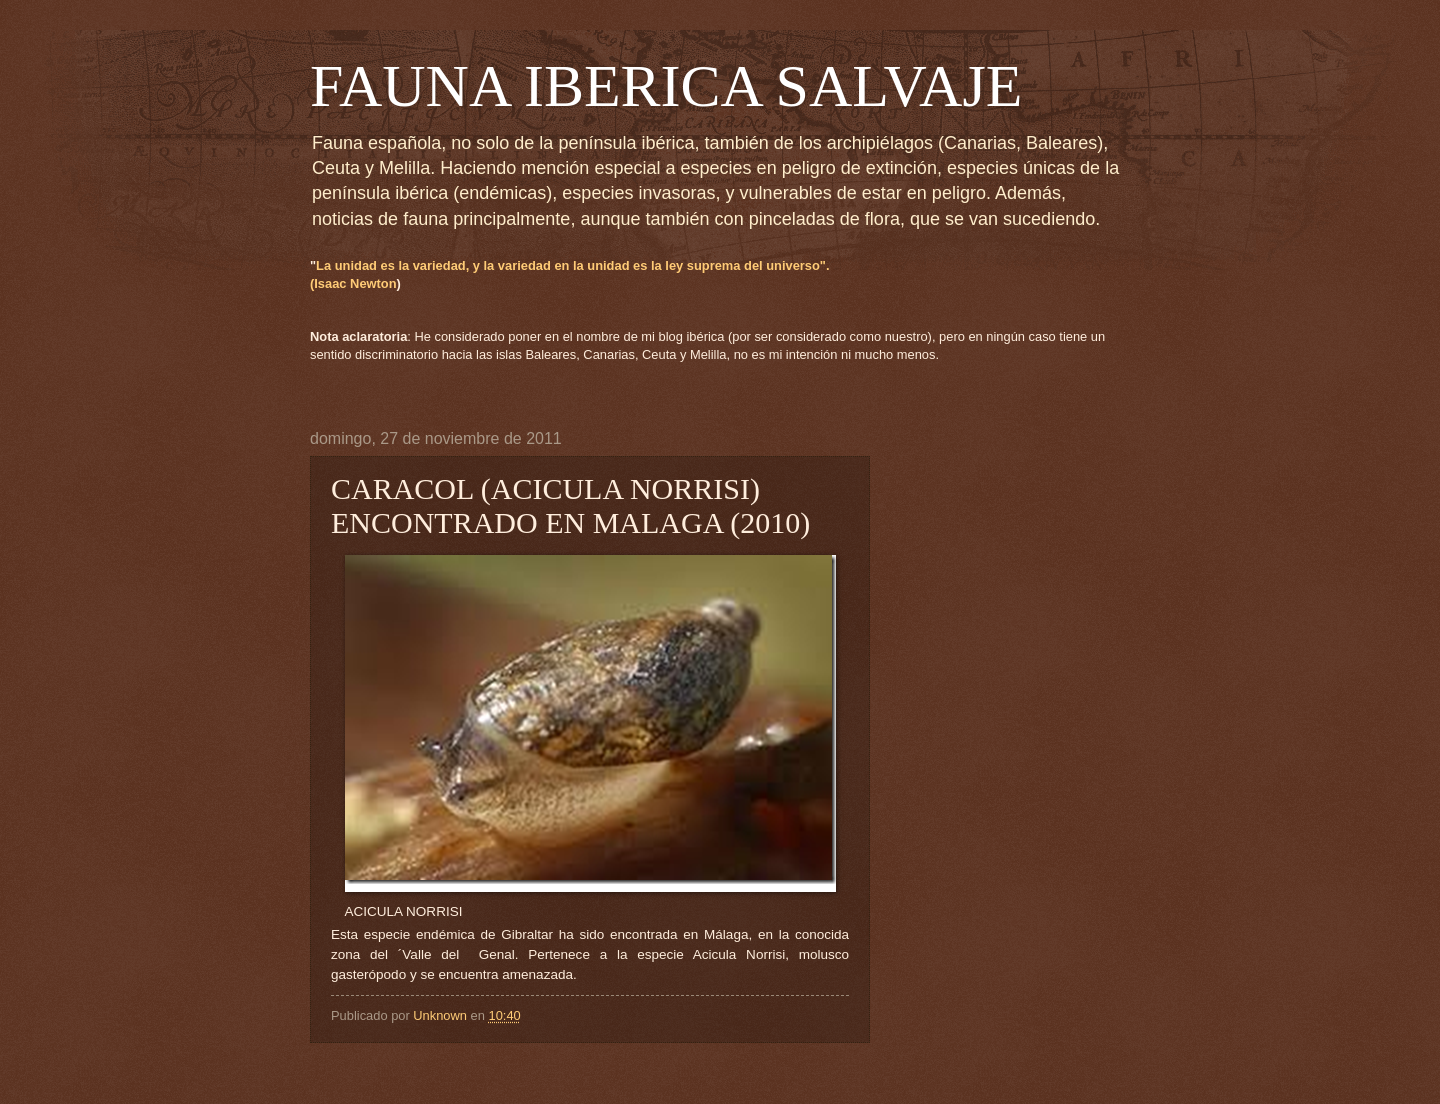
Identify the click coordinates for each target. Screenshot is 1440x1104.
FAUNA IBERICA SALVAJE (666, 86)
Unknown (441, 1015)
